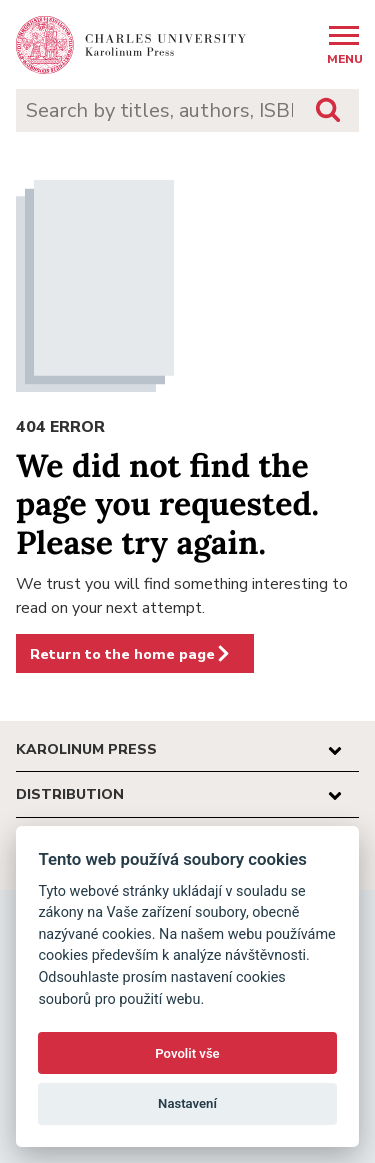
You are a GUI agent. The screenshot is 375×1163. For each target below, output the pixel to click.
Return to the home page (131, 654)
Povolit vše (187, 1053)
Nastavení (187, 1103)
